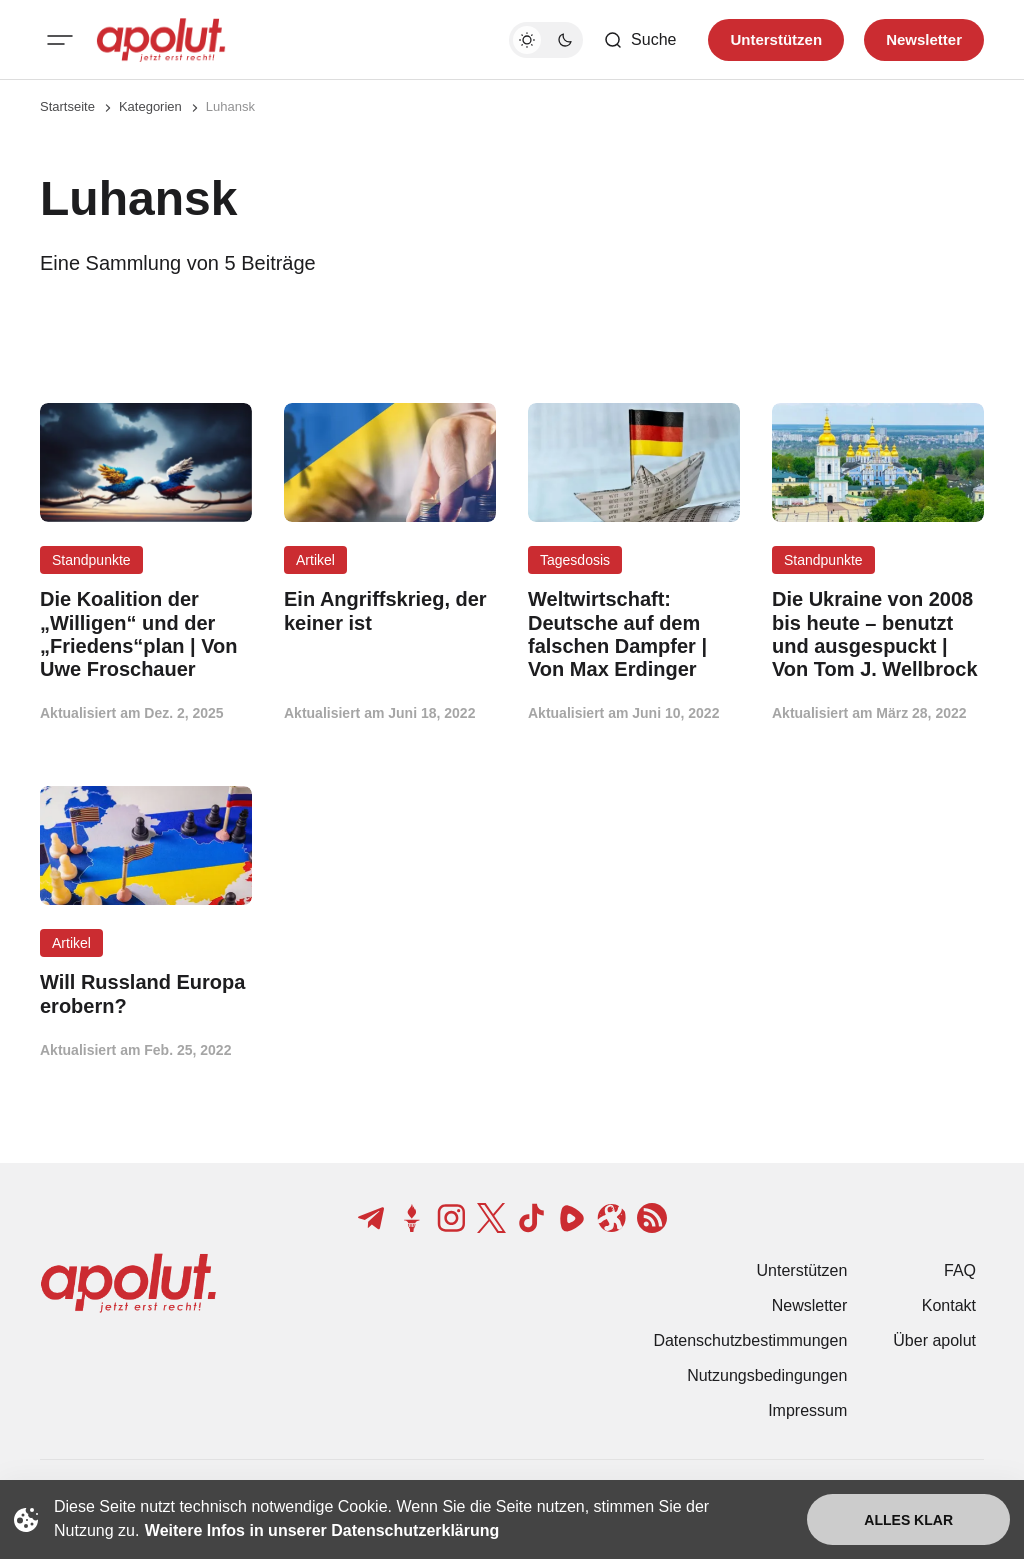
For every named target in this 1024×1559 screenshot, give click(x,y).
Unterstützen (802, 1270)
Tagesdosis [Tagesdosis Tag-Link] (575, 560)
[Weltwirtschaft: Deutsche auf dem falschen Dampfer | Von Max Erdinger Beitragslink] (634, 634)
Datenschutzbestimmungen (750, 1340)
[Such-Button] (639, 40)
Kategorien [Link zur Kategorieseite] (150, 106)
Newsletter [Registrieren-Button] (924, 39)
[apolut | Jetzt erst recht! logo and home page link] (161, 40)
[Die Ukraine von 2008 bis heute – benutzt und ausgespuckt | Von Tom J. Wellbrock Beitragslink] (878, 634)
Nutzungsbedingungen (767, 1375)
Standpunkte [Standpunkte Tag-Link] (91, 560)
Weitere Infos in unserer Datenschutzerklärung (322, 1530)
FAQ (960, 1270)
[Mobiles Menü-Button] (60, 40)
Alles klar (908, 1520)
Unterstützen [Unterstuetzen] (776, 39)
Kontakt (949, 1305)
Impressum (807, 1410)
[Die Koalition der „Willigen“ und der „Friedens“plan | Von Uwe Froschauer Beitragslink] (146, 634)
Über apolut (934, 1340)
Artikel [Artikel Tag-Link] (315, 560)
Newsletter (810, 1305)
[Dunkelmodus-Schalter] (546, 40)
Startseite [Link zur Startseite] (67, 106)
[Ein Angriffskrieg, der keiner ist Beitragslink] (390, 611)
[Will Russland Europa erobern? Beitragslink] (146, 994)
